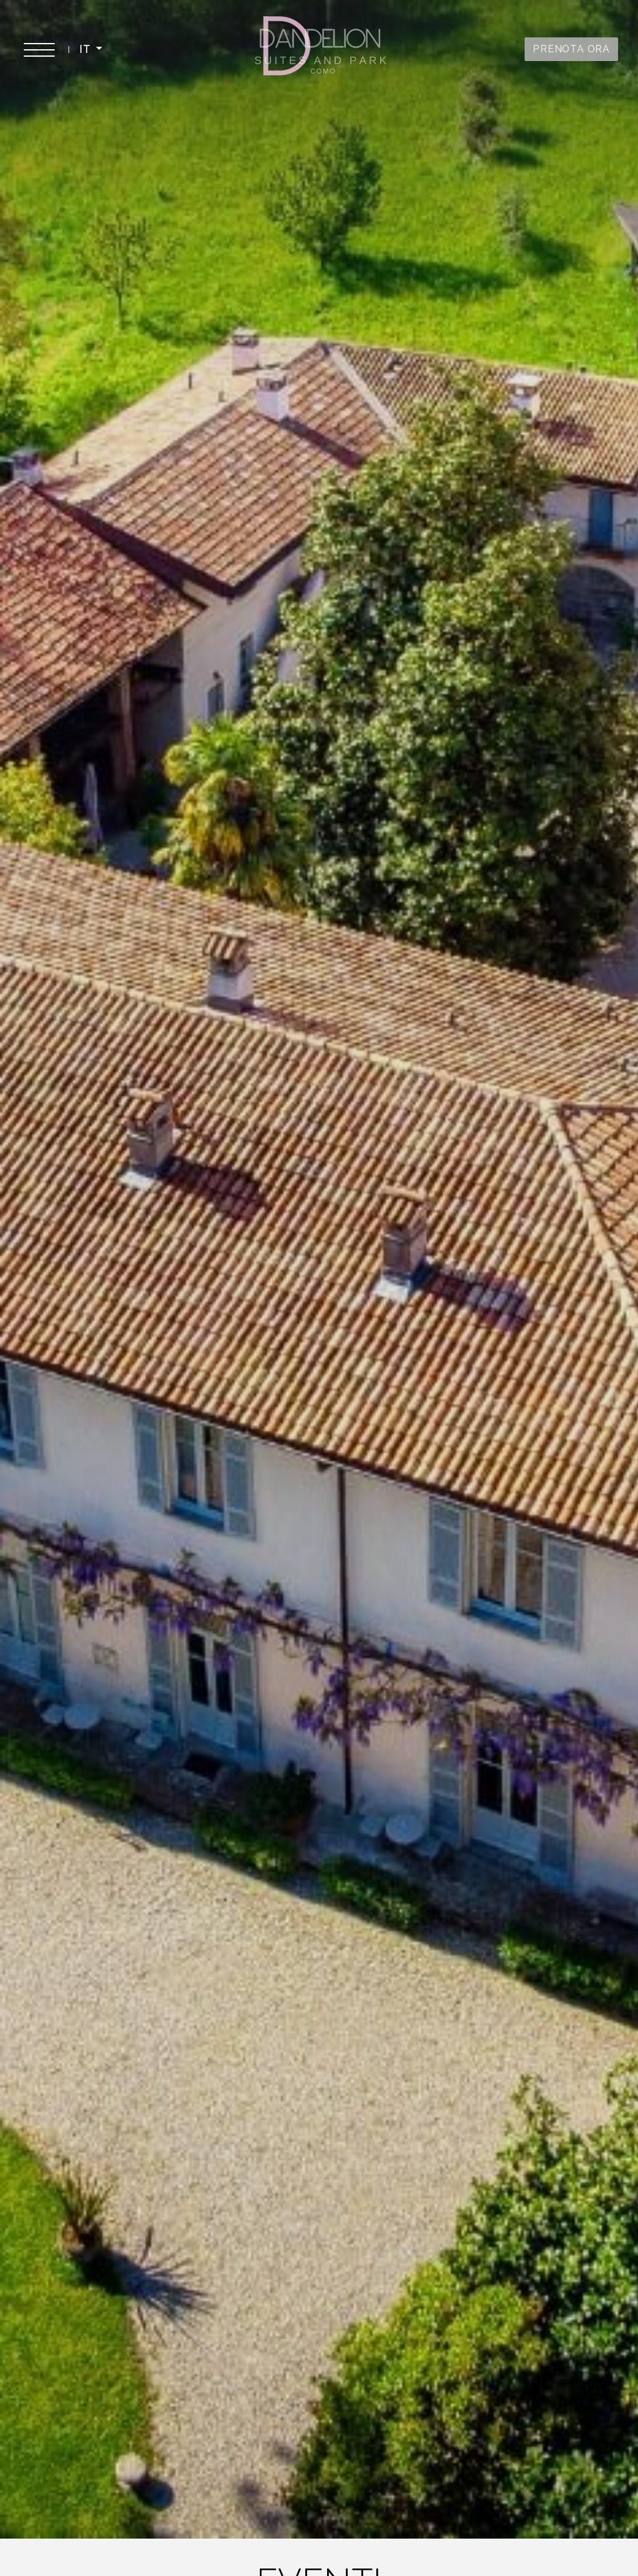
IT (86, 48)
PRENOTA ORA (571, 49)
